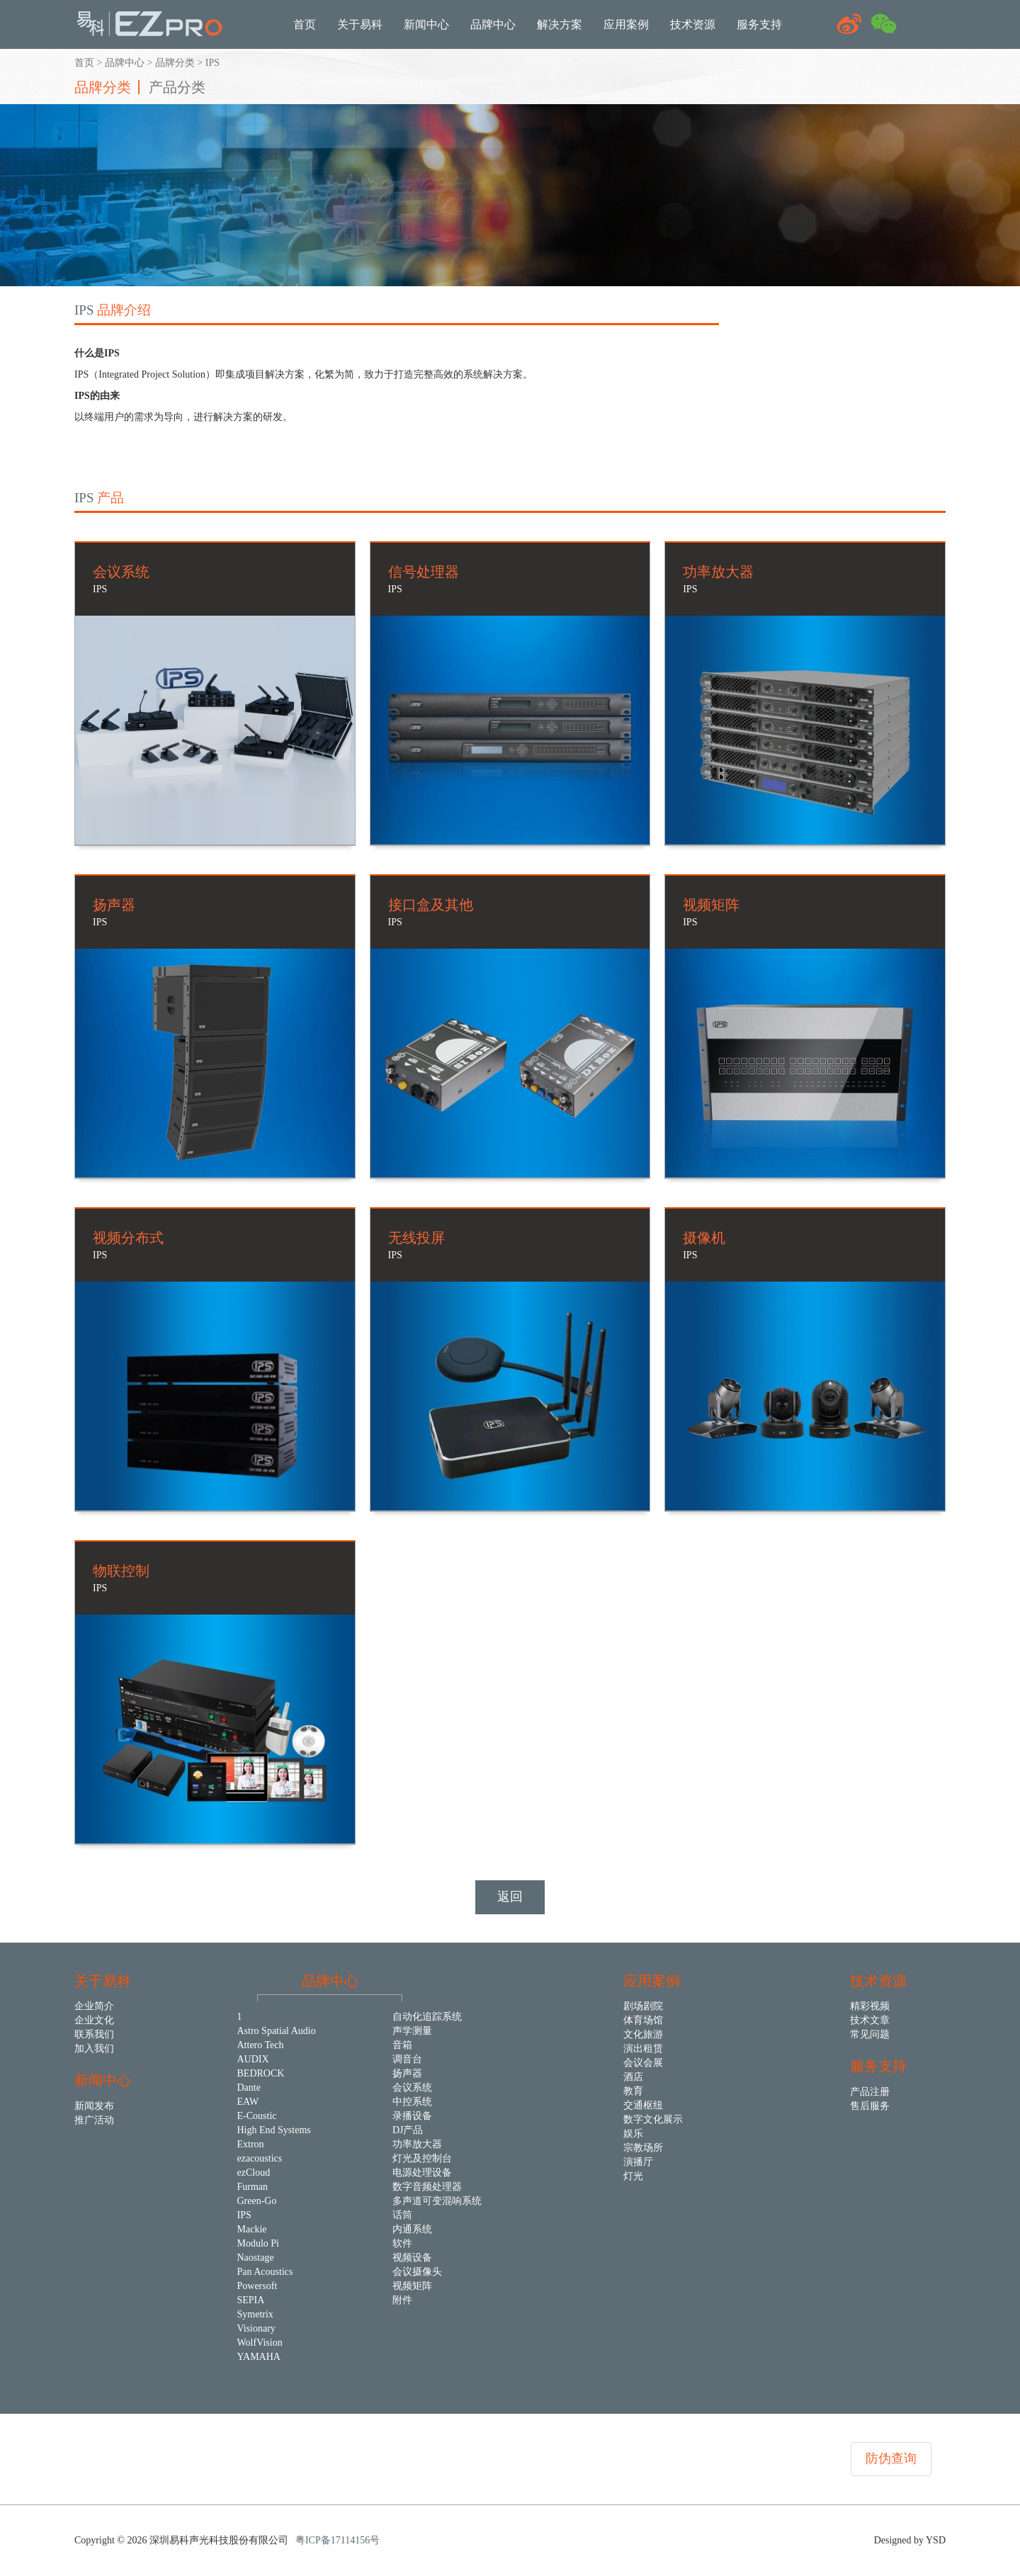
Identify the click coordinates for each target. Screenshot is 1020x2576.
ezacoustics (260, 2158)
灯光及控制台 (422, 2158)
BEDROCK (261, 2073)
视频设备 (412, 2257)
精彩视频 (870, 2006)
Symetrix (255, 2314)
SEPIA (251, 2300)
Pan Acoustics (265, 2271)
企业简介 (94, 2006)
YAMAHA (258, 2356)
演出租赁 (643, 2048)
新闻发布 (94, 2106)
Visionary (256, 2328)
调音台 (407, 2059)
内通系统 (412, 2229)
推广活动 (94, 2120)
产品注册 (870, 2091)
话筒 (402, 2215)
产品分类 (177, 87)
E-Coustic (257, 2116)
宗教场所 (643, 2147)
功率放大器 (417, 2144)
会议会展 (643, 2062)
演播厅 (638, 2162)
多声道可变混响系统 (437, 2201)
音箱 (402, 2045)
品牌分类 (175, 62)
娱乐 (633, 2133)
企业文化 (94, 2020)
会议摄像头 (417, 2271)
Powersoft (257, 2286)
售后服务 (870, 2106)
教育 (633, 2091)
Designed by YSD (910, 2540)
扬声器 (407, 2073)
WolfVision (260, 2342)
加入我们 (94, 2048)
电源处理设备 (422, 2172)
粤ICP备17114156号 (337, 2540)
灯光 (633, 2176)
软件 (402, 2243)
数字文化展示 (653, 2119)
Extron (250, 2144)
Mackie (252, 2229)
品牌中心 (124, 62)
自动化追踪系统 (427, 2016)
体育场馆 (643, 2020)
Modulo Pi (258, 2243)
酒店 (633, 2077)
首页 (84, 62)
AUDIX (253, 2059)
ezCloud (254, 2172)
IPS (212, 62)
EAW (248, 2101)
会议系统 (412, 2087)
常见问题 (870, 2034)
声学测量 (412, 2031)
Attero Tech (260, 2045)
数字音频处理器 (427, 2186)
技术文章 (870, 2020)
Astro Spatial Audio (276, 2031)
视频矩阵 (412, 2286)
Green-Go (257, 2201)
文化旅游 (643, 2034)
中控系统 (412, 2101)
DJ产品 (408, 2130)
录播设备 (412, 2116)
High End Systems (274, 2130)
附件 (402, 2300)
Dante (249, 2087)
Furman (252, 2186)
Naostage (255, 2257)
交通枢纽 (643, 2105)
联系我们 (94, 2034)
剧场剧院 (643, 2006)
